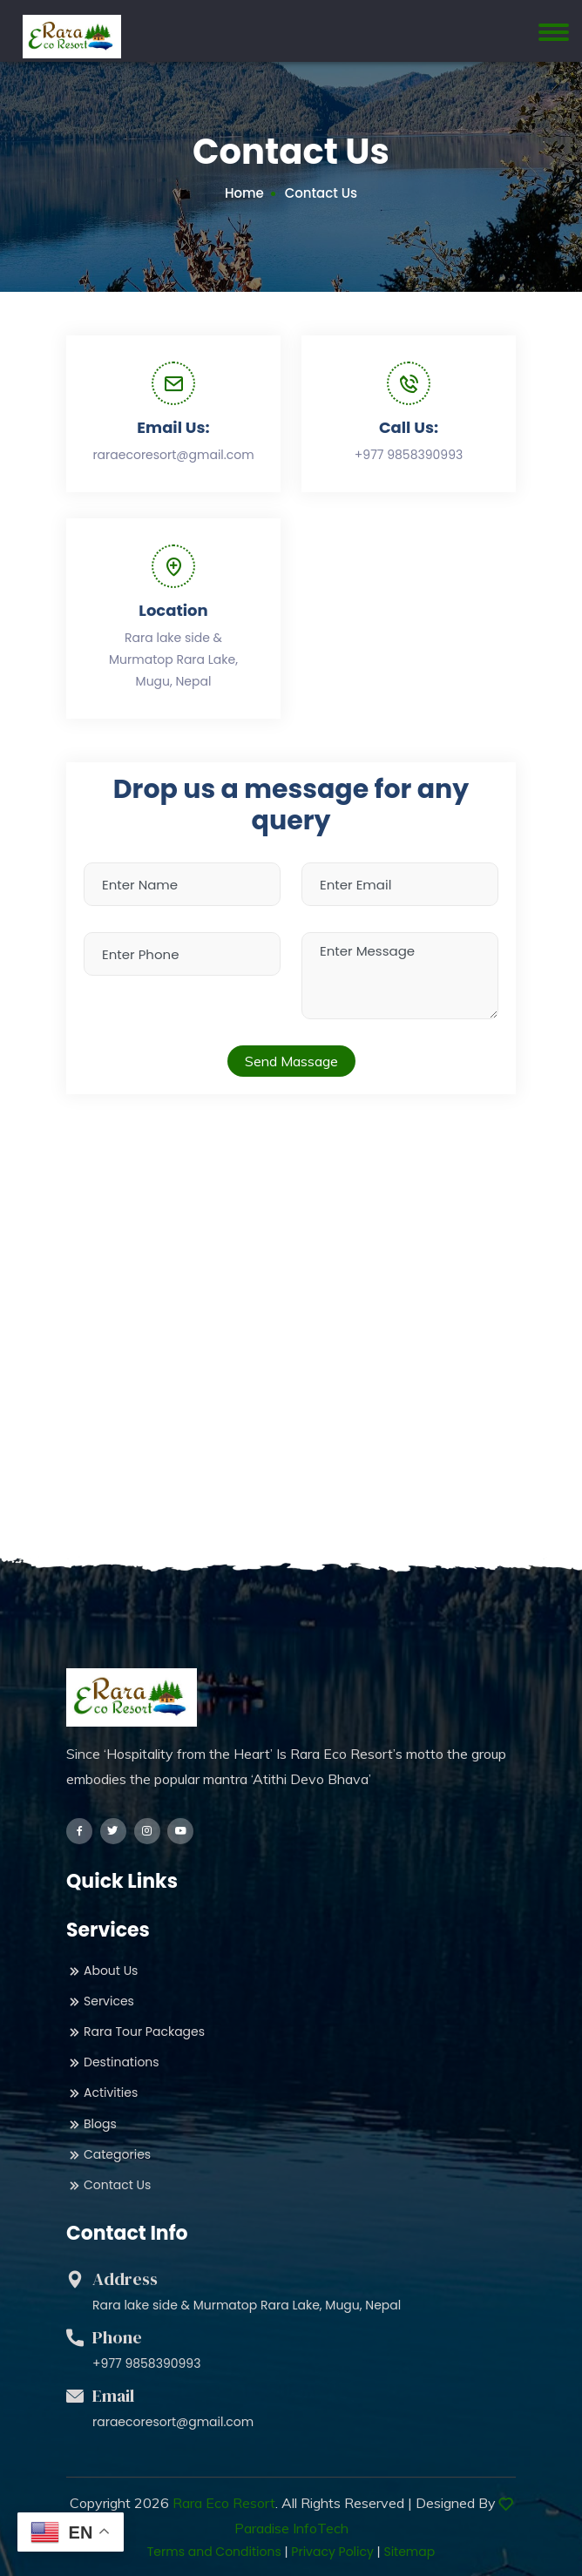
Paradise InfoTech (291, 2528)
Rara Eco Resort (224, 2503)
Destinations (112, 2062)
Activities (102, 2093)
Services (100, 2001)
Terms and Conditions (214, 2551)
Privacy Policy (332, 2551)
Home (244, 193)
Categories (108, 2155)
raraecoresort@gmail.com (173, 454)
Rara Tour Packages (135, 2032)
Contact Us (108, 2185)
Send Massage (291, 1061)
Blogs (91, 2124)
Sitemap (409, 2551)
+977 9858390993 (409, 454)
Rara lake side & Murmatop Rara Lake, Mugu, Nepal (173, 659)
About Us (102, 1971)
